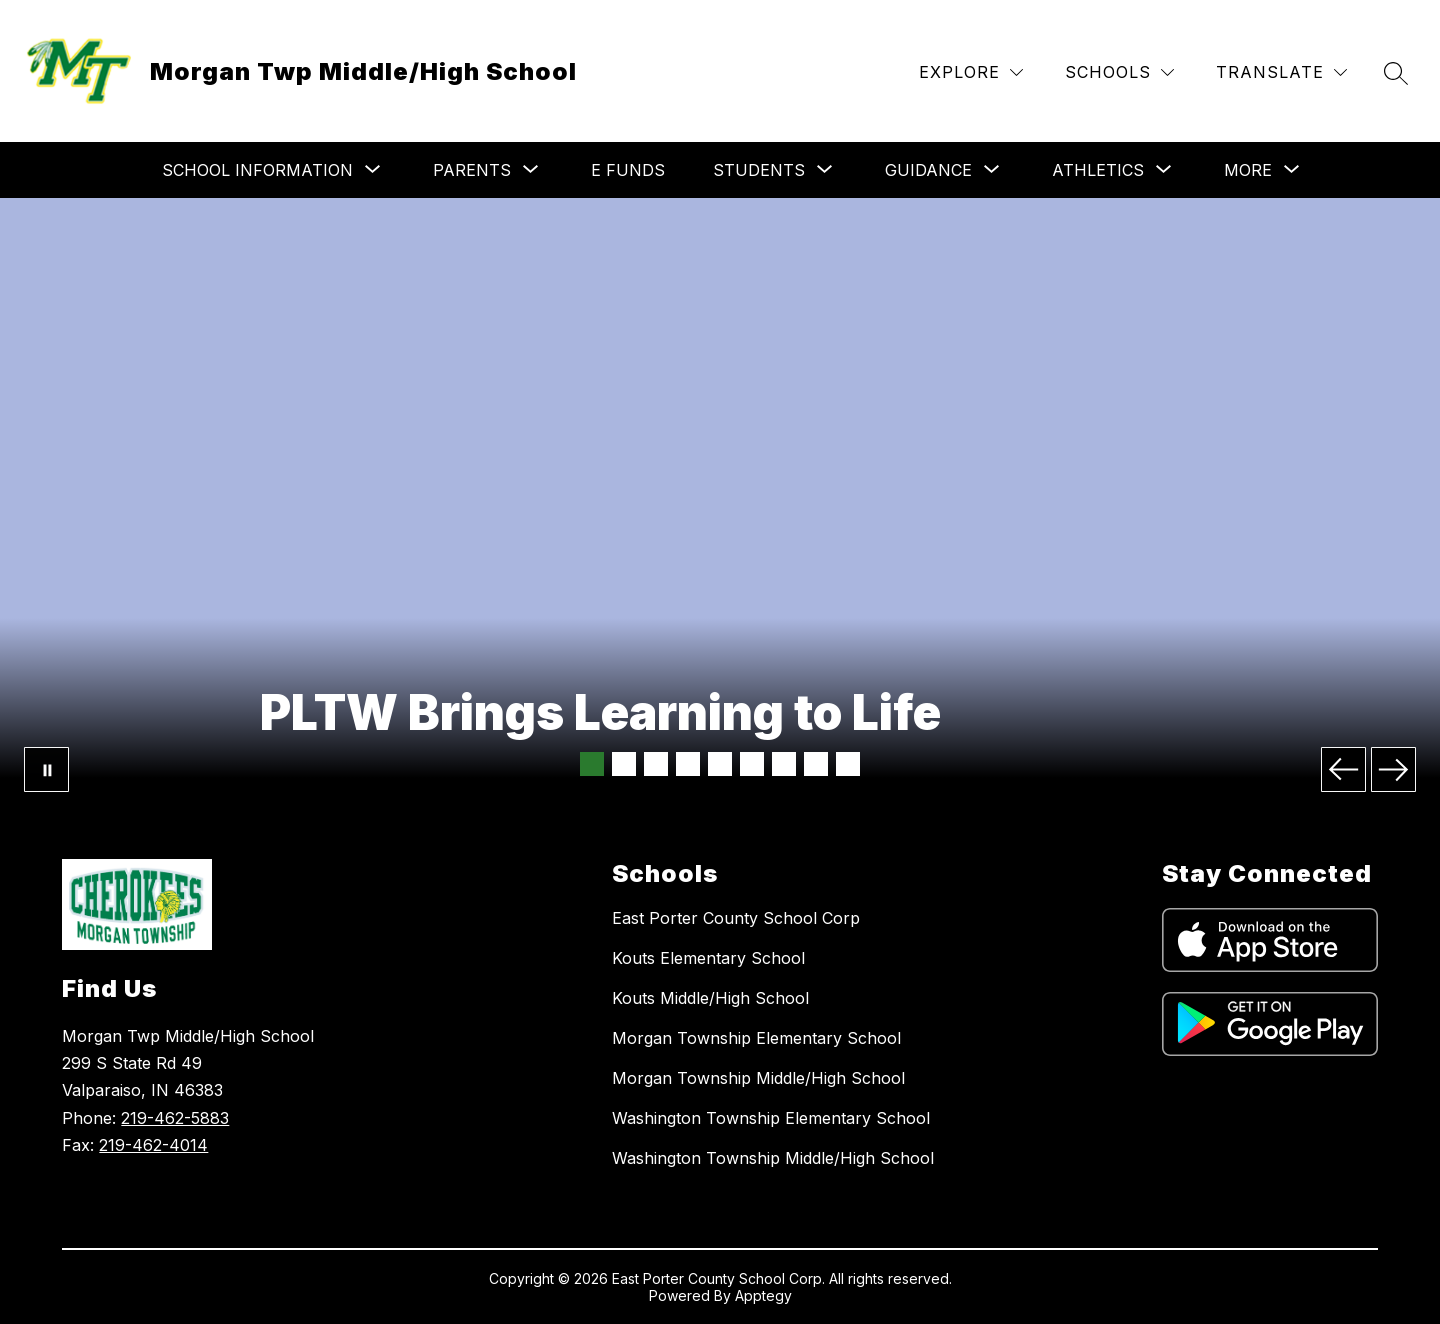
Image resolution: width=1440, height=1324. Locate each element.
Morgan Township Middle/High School (758, 1078)
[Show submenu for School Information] (257, 170)
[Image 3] (656, 764)
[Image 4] (688, 764)
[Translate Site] (1281, 72)
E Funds (628, 170)
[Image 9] (848, 764)
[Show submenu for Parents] (472, 170)
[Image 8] (816, 764)
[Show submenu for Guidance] (928, 170)
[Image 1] (592, 764)
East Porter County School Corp (736, 918)
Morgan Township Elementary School (756, 1038)
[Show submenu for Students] (759, 170)
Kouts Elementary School (708, 958)
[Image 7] (784, 764)
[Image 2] (624, 764)
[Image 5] (720, 764)
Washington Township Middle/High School (773, 1158)
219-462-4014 (153, 1145)
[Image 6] (752, 764)
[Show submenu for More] (1248, 170)
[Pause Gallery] (46, 769)
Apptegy (763, 1295)
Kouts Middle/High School (710, 998)
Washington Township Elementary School (771, 1118)
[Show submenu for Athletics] (1098, 170)
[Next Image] (1393, 769)
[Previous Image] (1343, 769)
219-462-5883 (175, 1118)
